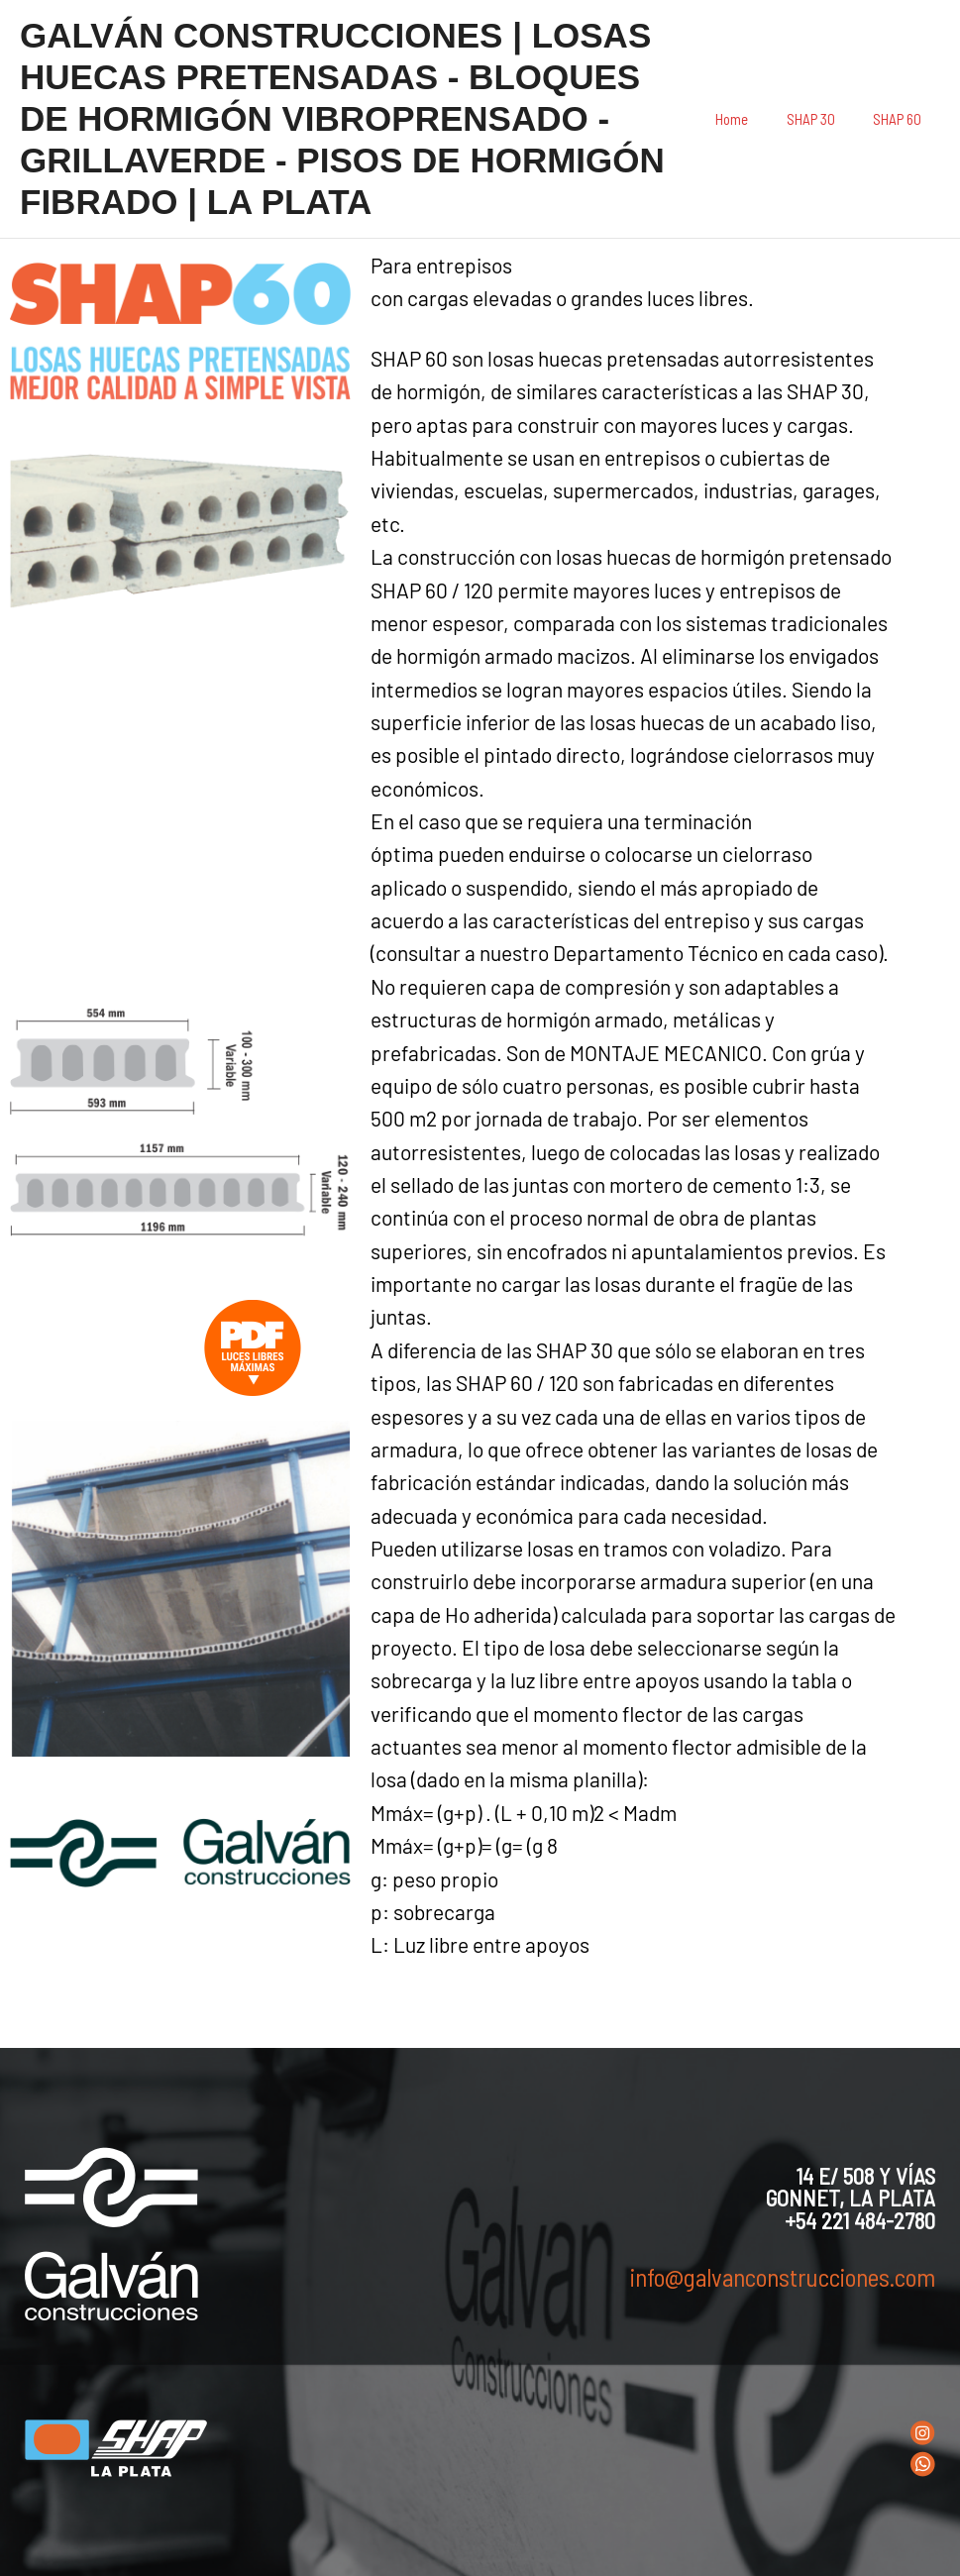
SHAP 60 (901, 119)
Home (752, 119)
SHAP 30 (823, 119)
